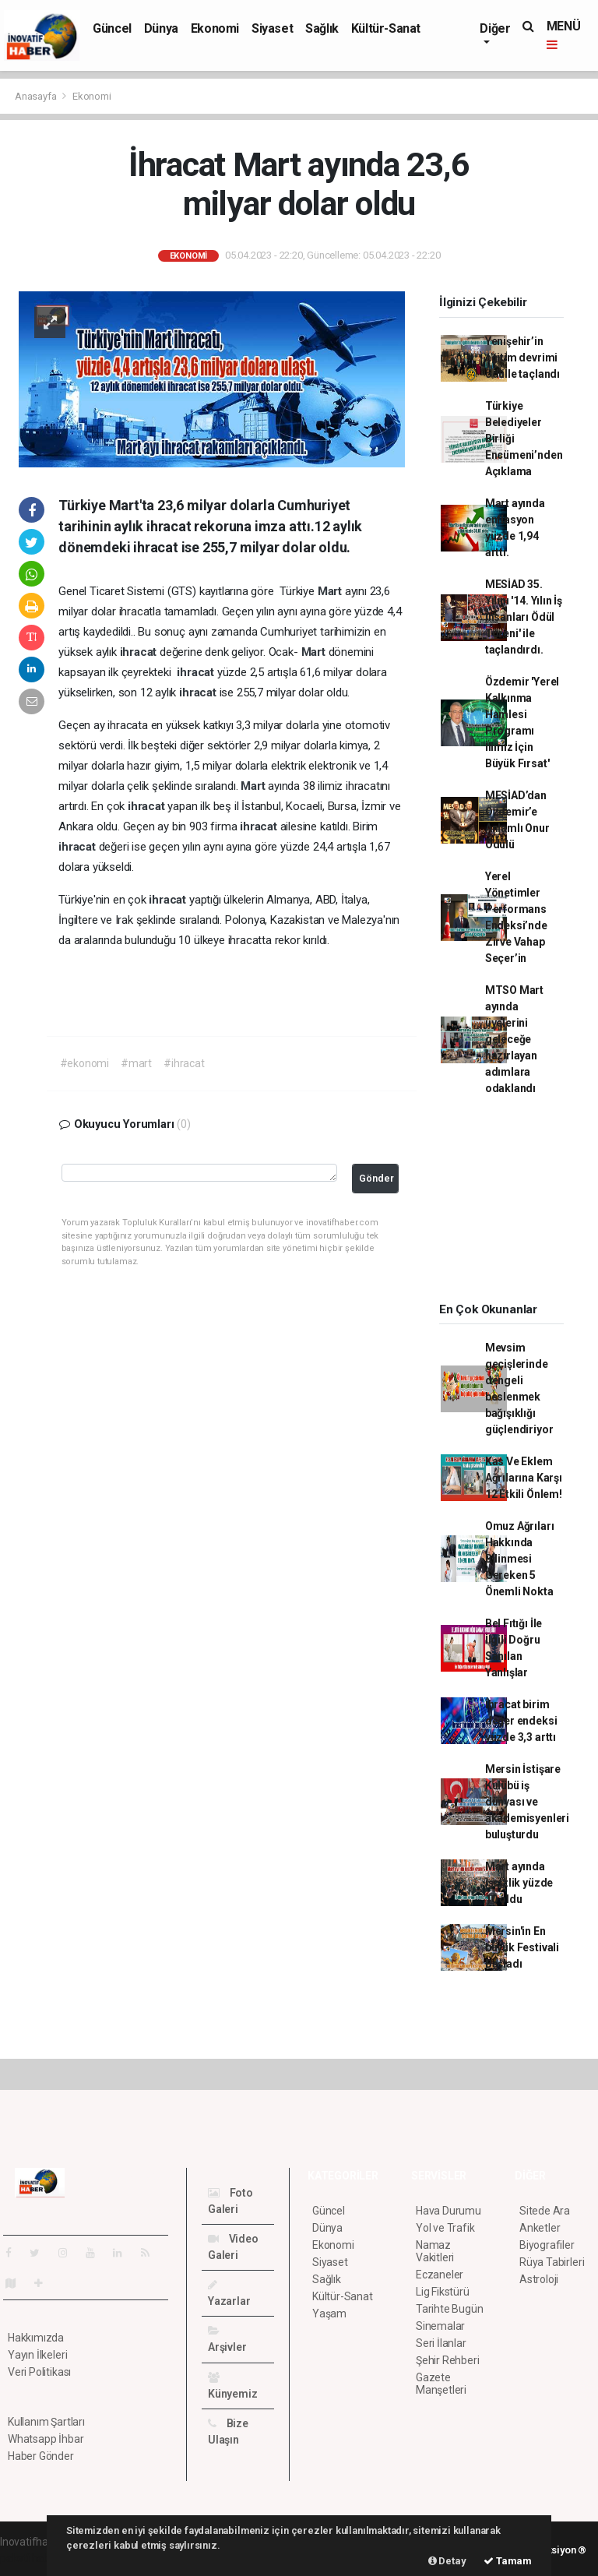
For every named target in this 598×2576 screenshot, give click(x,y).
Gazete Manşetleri (441, 2383)
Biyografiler (547, 2245)
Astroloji (538, 2279)
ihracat (140, 652)
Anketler (539, 2228)
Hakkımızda (36, 2337)
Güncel (112, 28)
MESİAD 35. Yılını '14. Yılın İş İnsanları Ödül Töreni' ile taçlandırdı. (523, 617)
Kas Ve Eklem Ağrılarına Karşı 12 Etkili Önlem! (523, 1477)
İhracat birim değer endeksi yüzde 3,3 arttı (521, 1720)
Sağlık (322, 28)
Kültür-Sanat (385, 28)
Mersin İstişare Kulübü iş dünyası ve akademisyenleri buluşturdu (527, 1802)
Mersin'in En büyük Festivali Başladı (522, 1947)
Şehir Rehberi (448, 2360)
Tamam (508, 2561)
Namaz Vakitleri (435, 2251)
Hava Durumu (448, 2210)
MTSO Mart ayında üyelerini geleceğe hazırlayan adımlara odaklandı (514, 1039)
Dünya (161, 28)
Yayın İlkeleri (37, 2355)
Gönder (376, 1178)
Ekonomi (215, 28)
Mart (331, 591)
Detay (447, 2561)
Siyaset (272, 28)
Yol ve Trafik (445, 2228)
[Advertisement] (511, 1204)
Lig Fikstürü (443, 2291)
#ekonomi (84, 1063)
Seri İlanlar (441, 2343)
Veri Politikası (39, 2372)
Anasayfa (36, 96)
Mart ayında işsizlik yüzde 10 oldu (519, 1882)
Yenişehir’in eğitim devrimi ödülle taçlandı (522, 357)
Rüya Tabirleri (551, 2262)
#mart (136, 1063)
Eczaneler (439, 2274)
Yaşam (329, 2313)
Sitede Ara (544, 2210)
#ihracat (184, 1063)
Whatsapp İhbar (45, 2439)
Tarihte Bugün (450, 2309)
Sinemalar (440, 2326)
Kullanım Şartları (46, 2422)
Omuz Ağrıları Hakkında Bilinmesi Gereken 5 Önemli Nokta (519, 1559)
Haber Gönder (41, 2456)
